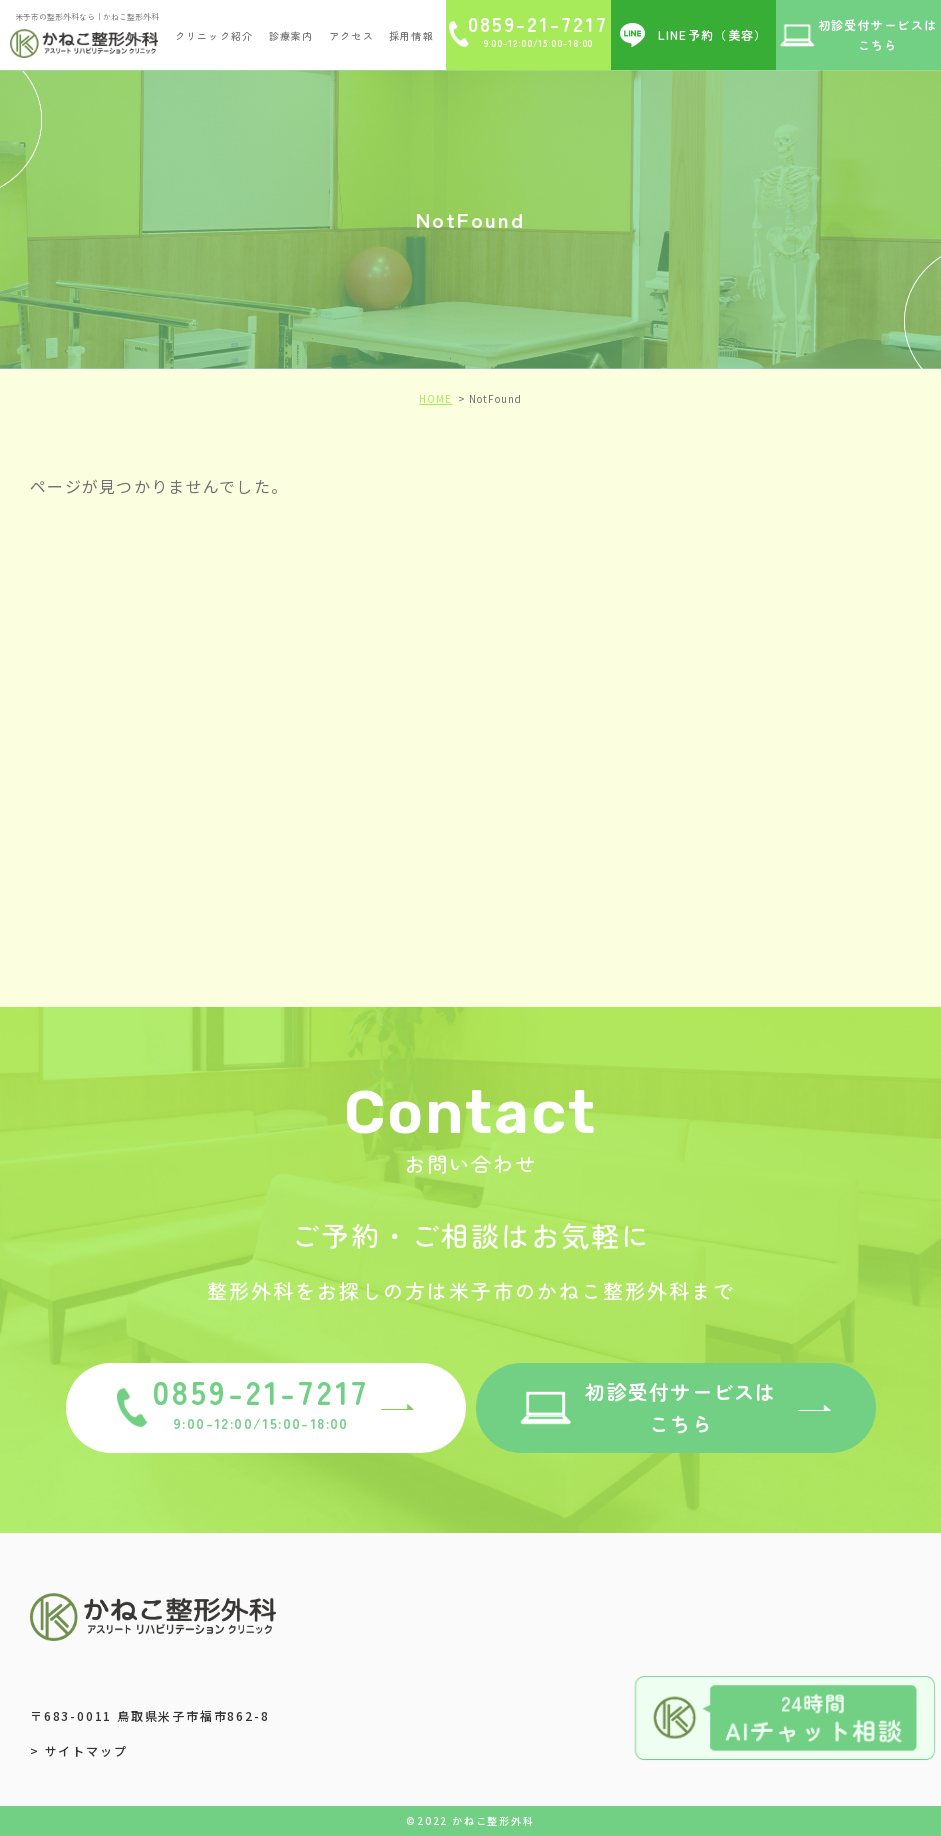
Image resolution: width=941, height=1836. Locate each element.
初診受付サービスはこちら (681, 1407)
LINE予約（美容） (713, 34)
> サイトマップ (78, 1750)
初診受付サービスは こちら (878, 34)
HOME (435, 398)
